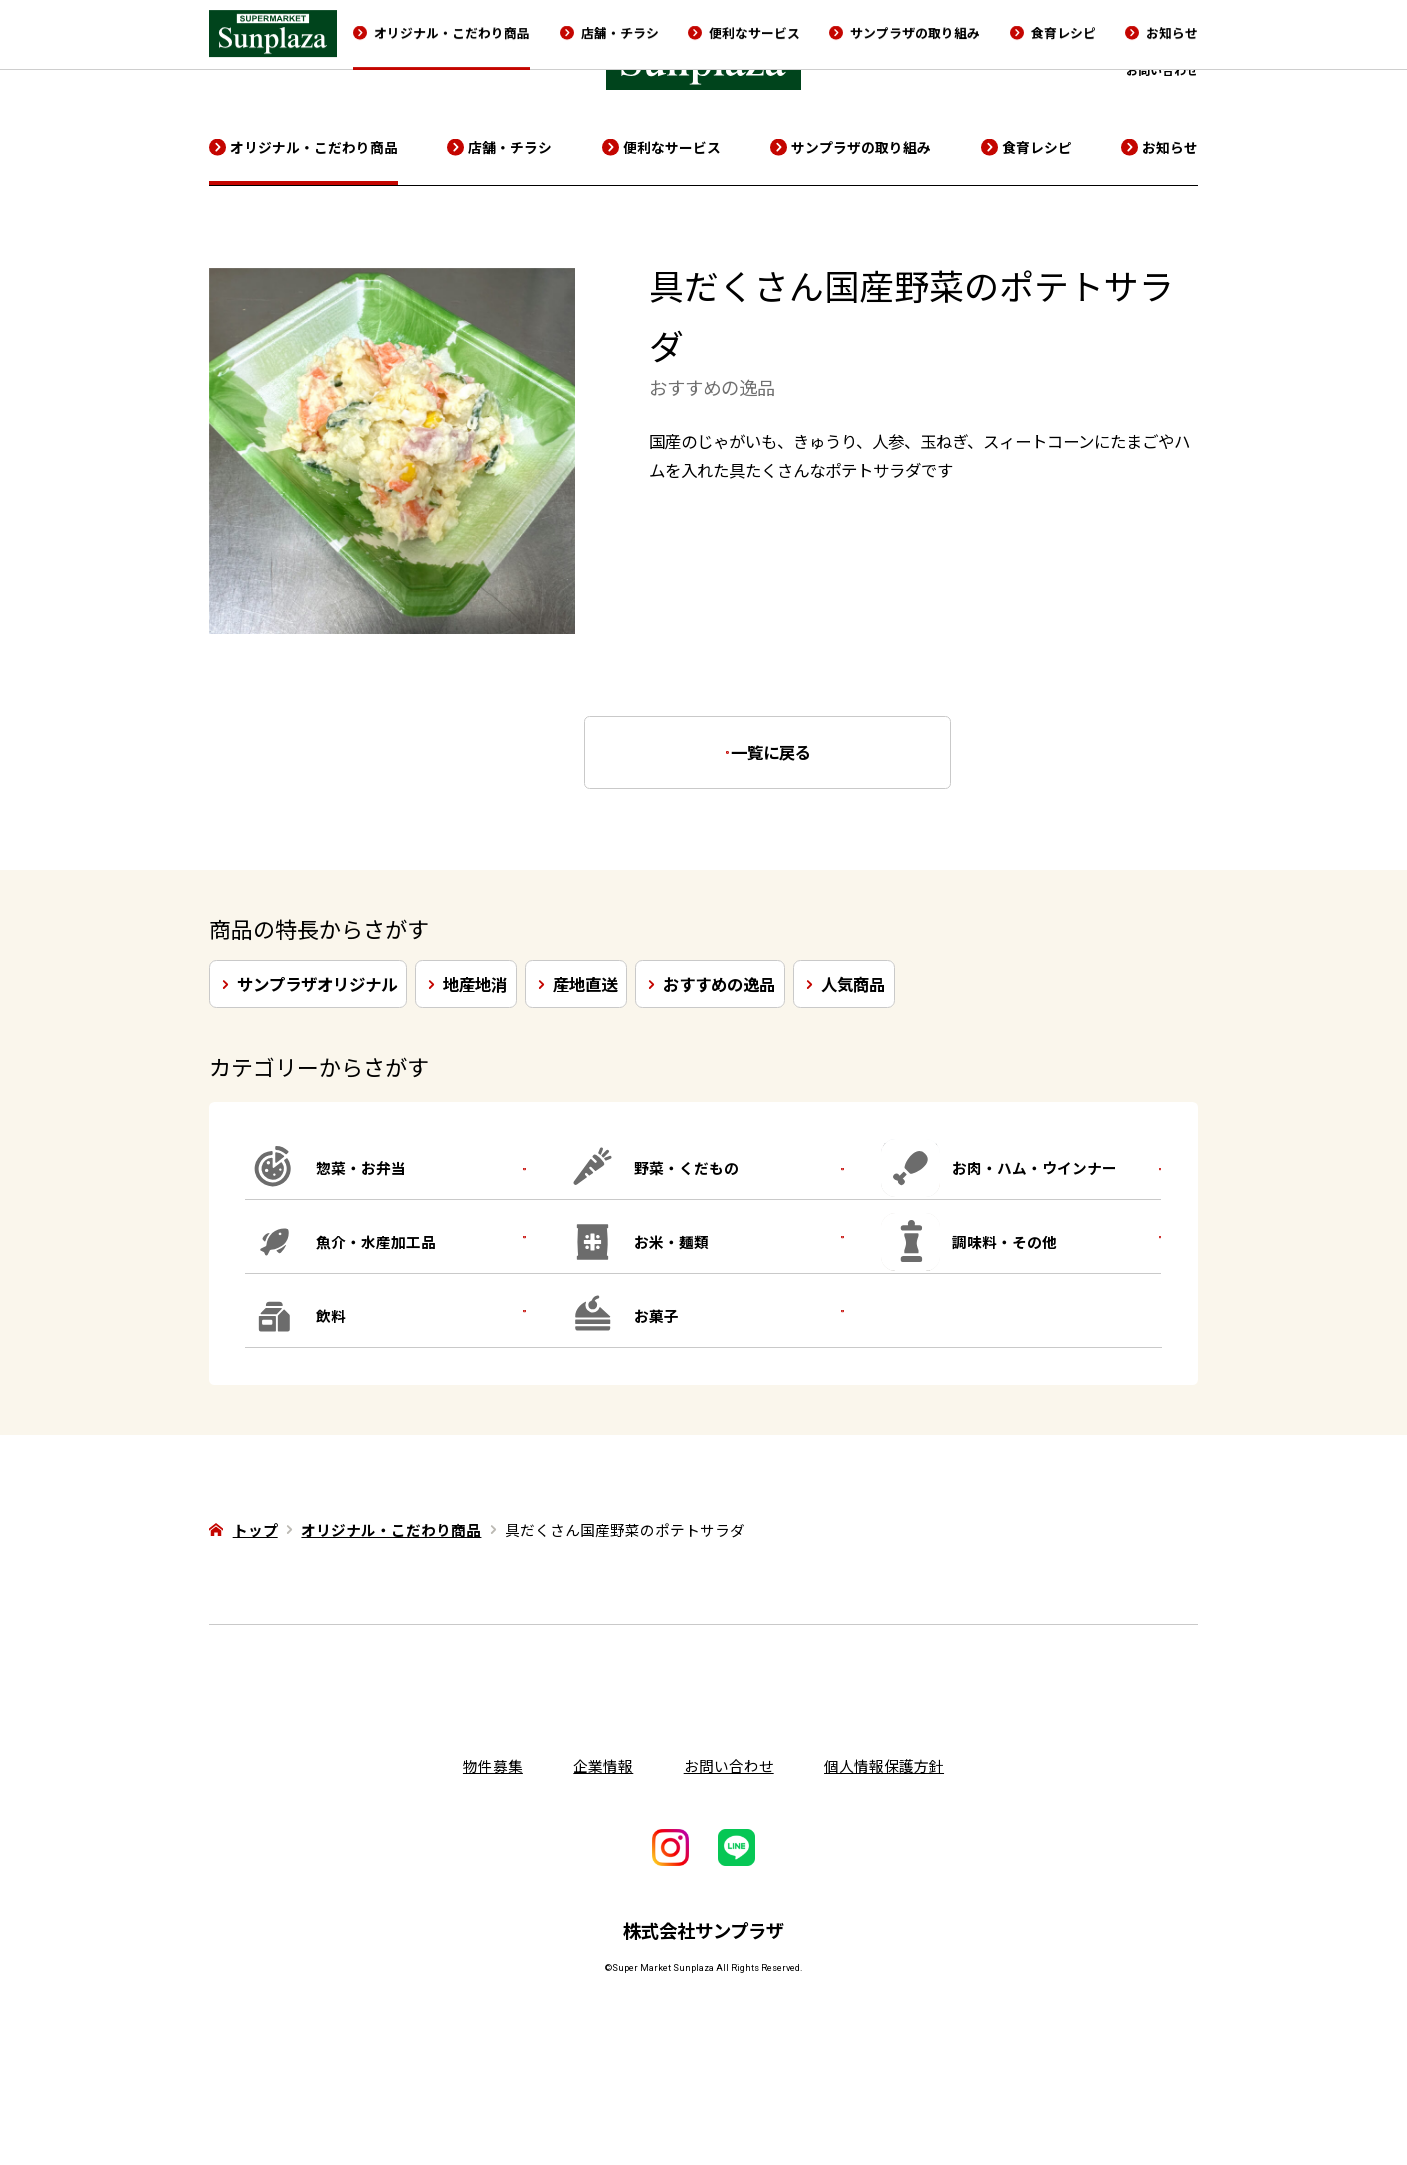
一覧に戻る (782, 752)
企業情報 (1040, 40)
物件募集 (1174, 40)
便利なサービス (672, 147)
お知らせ (1170, 147)
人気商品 (853, 984)
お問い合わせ (1162, 69)
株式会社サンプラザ (703, 1930)
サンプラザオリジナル (317, 984)
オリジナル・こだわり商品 (314, 147)
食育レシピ (1037, 147)
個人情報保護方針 (884, 1765)
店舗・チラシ (510, 147)
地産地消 (475, 984)
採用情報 (1107, 40)
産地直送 (585, 984)
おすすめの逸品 (719, 984)
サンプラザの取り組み (861, 147)
